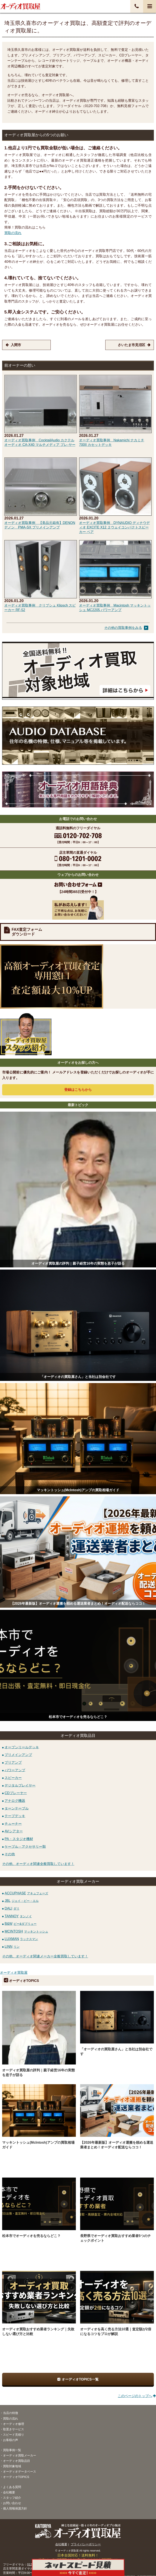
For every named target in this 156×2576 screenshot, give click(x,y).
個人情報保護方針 (15, 2508)
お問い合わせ (12, 2503)
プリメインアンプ (18, 1755)
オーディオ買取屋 (14, 1972)
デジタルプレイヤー (20, 1785)
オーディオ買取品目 (16, 2460)
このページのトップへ (135, 2396)
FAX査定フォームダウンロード (27, 932)
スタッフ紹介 (12, 2497)
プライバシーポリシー (86, 2544)
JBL (22, 1900)
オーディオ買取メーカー (19, 2455)
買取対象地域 (12, 2466)
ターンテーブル (17, 1808)
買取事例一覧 (12, 2450)
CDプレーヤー (16, 1793)
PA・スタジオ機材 (19, 1839)
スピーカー (13, 1778)
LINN (12, 1946)
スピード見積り (13, 2434)
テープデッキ (15, 1816)
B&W (21, 1923)
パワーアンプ (15, 1770)
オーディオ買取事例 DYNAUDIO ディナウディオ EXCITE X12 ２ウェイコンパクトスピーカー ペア (114, 527)
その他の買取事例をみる (123, 628)
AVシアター (14, 1831)
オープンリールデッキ (22, 1747)
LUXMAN (21, 1939)
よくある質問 (12, 2487)
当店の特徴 (10, 2413)
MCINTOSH (26, 1931)
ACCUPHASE (26, 1893)
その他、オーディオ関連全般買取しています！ (38, 1864)
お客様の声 (10, 2440)
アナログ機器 (15, 1801)
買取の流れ (12, 233)
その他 (10, 1854)
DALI (12, 1908)
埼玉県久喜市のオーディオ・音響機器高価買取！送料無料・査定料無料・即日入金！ (20, 6)
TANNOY (18, 1916)
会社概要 (9, 2492)
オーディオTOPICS (16, 2477)
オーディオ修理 (13, 2424)
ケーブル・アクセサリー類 (25, 1846)
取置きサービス (13, 2429)
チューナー (13, 1823)
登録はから (78, 1089)
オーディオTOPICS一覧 (80, 2379)
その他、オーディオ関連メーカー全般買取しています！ (45, 1956)
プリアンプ (13, 1762)
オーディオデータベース (19, 2471)
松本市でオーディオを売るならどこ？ (31, 2236)
